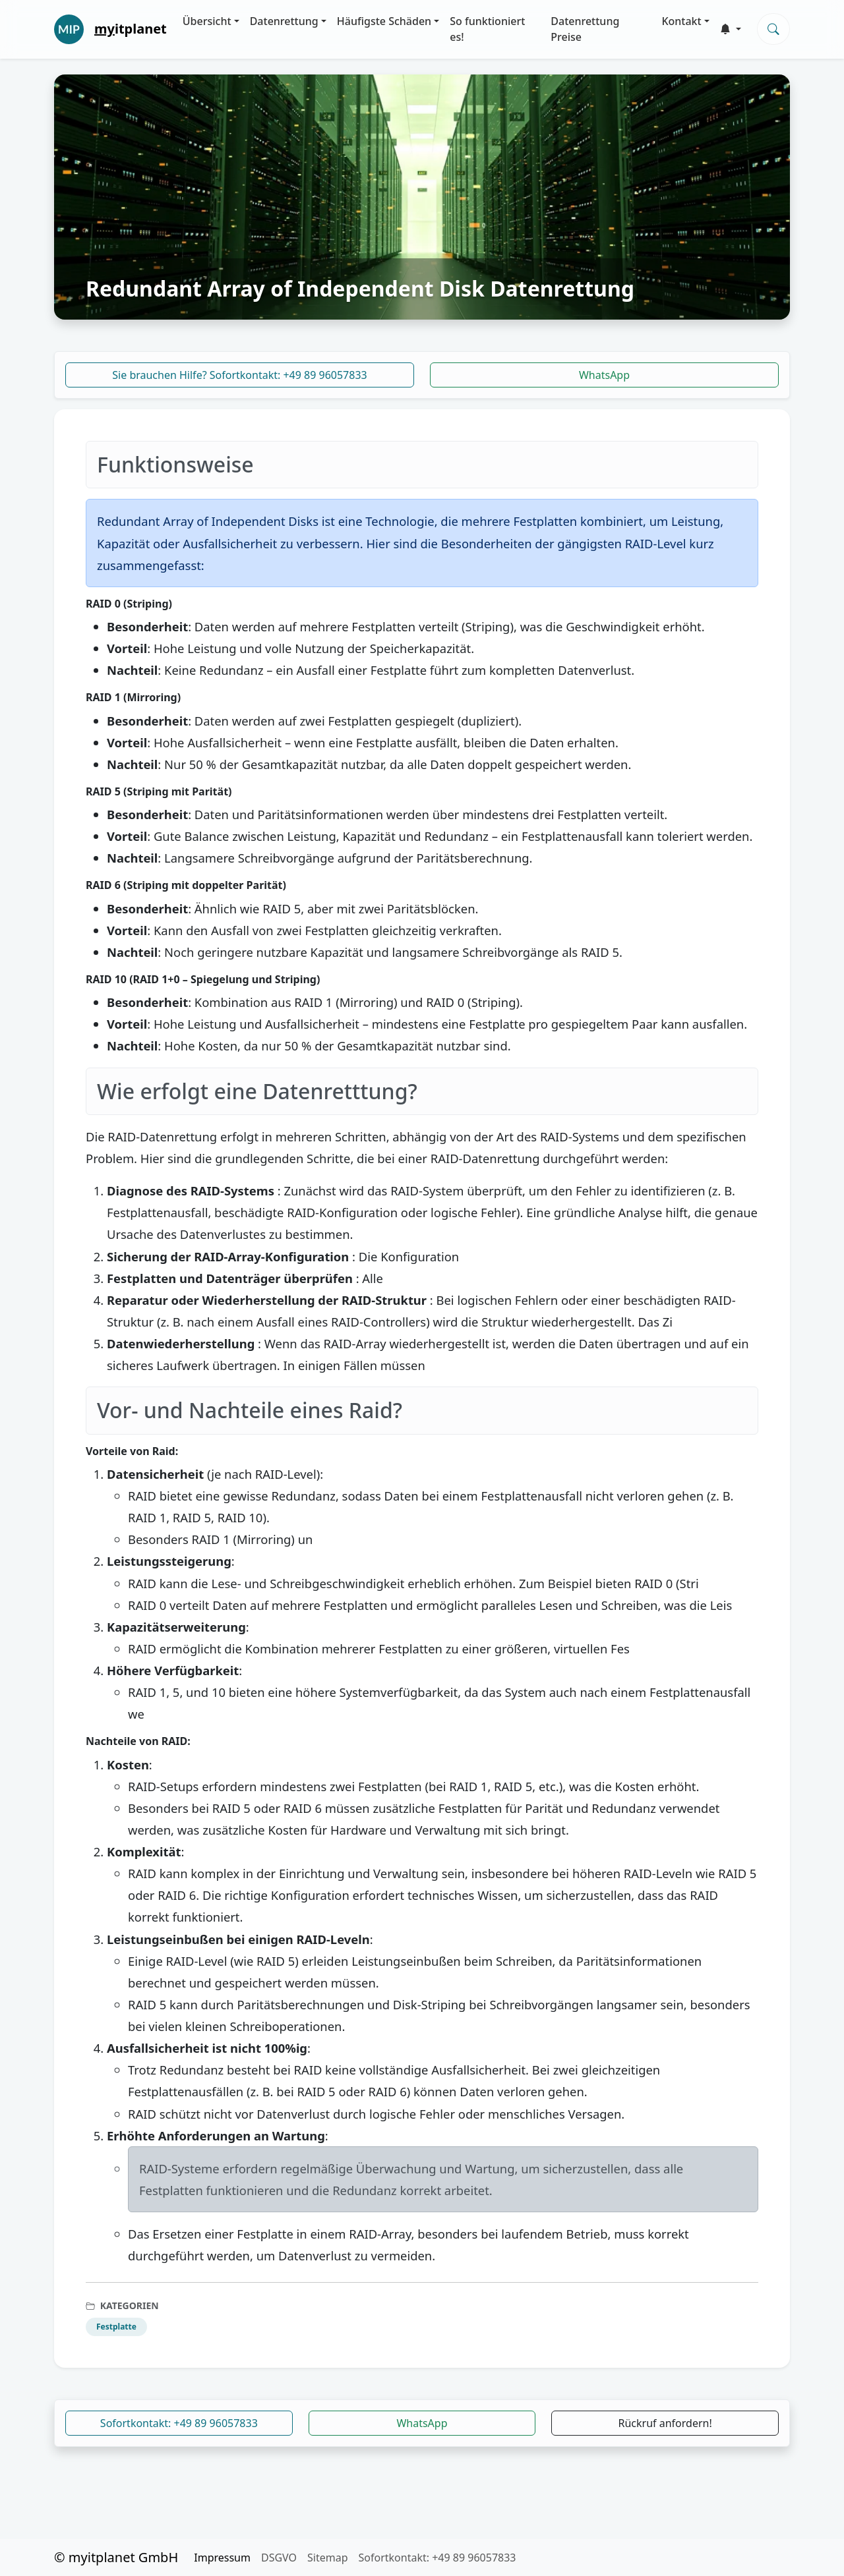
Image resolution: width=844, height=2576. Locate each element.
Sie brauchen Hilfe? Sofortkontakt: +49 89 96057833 (239, 375)
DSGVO (279, 2557)
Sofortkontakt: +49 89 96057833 (179, 2423)
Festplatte (116, 2326)
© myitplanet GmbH (116, 2557)
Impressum (222, 2557)
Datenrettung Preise (585, 29)
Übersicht (207, 21)
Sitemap (327, 2557)
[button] (730, 29)
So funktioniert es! (487, 29)
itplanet (130, 29)
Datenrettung (284, 21)
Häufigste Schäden (384, 21)
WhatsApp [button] (421, 2423)
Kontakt (681, 21)
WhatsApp (604, 375)
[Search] (773, 29)
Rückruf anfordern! (665, 2423)
